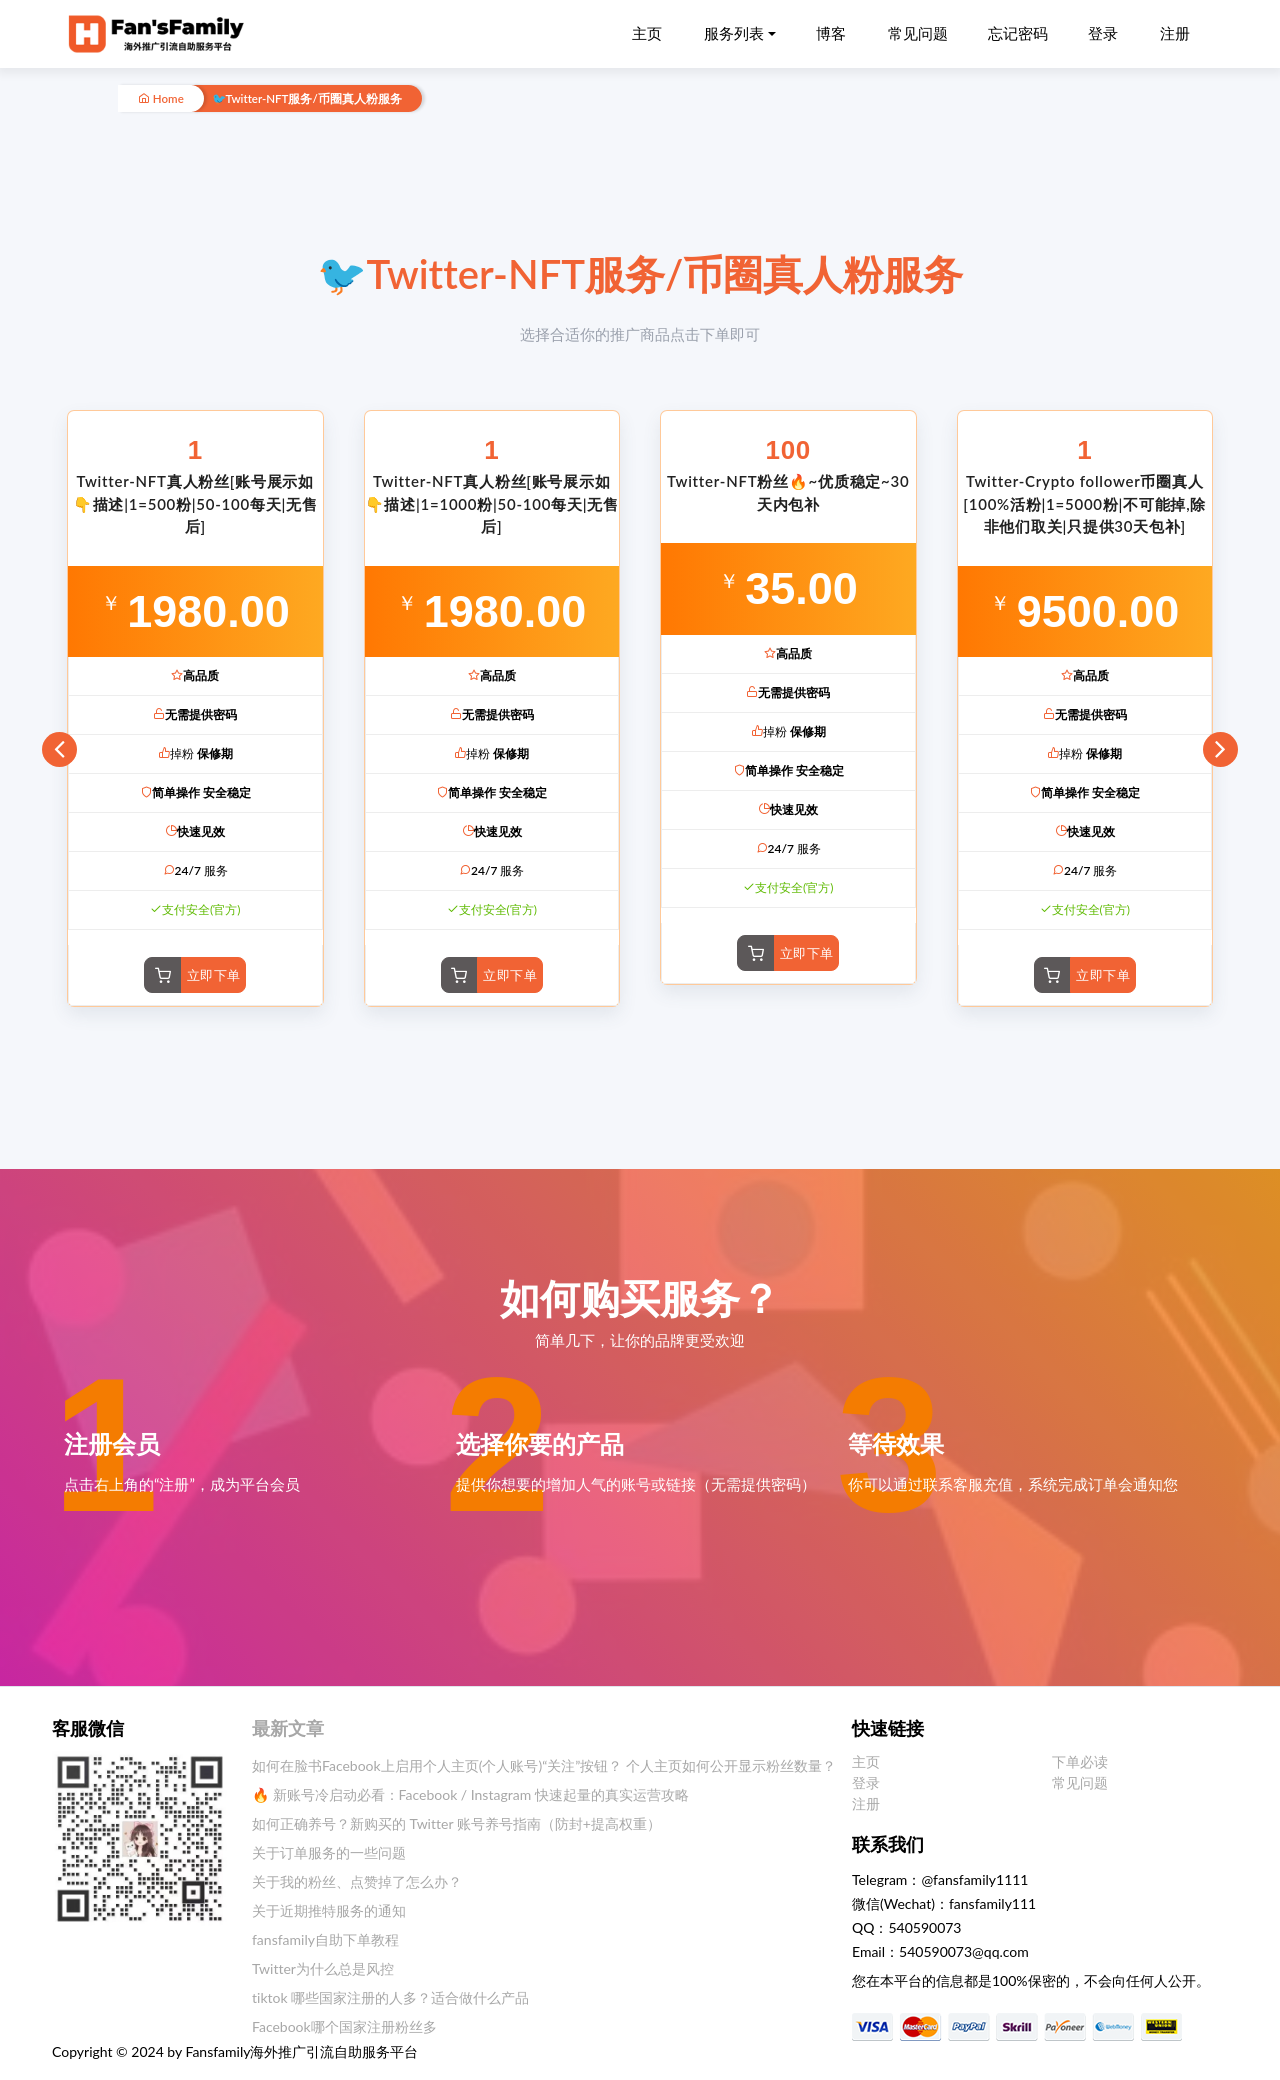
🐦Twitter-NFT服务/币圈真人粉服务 (307, 98)
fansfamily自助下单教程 (325, 1939)
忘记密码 (1018, 33)
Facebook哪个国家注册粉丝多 (344, 2026)
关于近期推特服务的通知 (329, 1910)
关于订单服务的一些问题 (329, 1852)
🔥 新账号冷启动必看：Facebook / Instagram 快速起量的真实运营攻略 (470, 1794)
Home (161, 98)
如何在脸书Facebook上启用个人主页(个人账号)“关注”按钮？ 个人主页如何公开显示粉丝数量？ (544, 1765)
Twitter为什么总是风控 (323, 1968)
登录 (1103, 33)
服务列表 (734, 33)
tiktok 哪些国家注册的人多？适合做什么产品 (390, 1997)
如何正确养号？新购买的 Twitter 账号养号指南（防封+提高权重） (456, 1823)
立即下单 (214, 975)
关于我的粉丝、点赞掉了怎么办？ (357, 1881)
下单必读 (1080, 1761)
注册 (1175, 33)
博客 (831, 33)
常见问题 (918, 33)
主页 (647, 33)
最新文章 (288, 1728)
